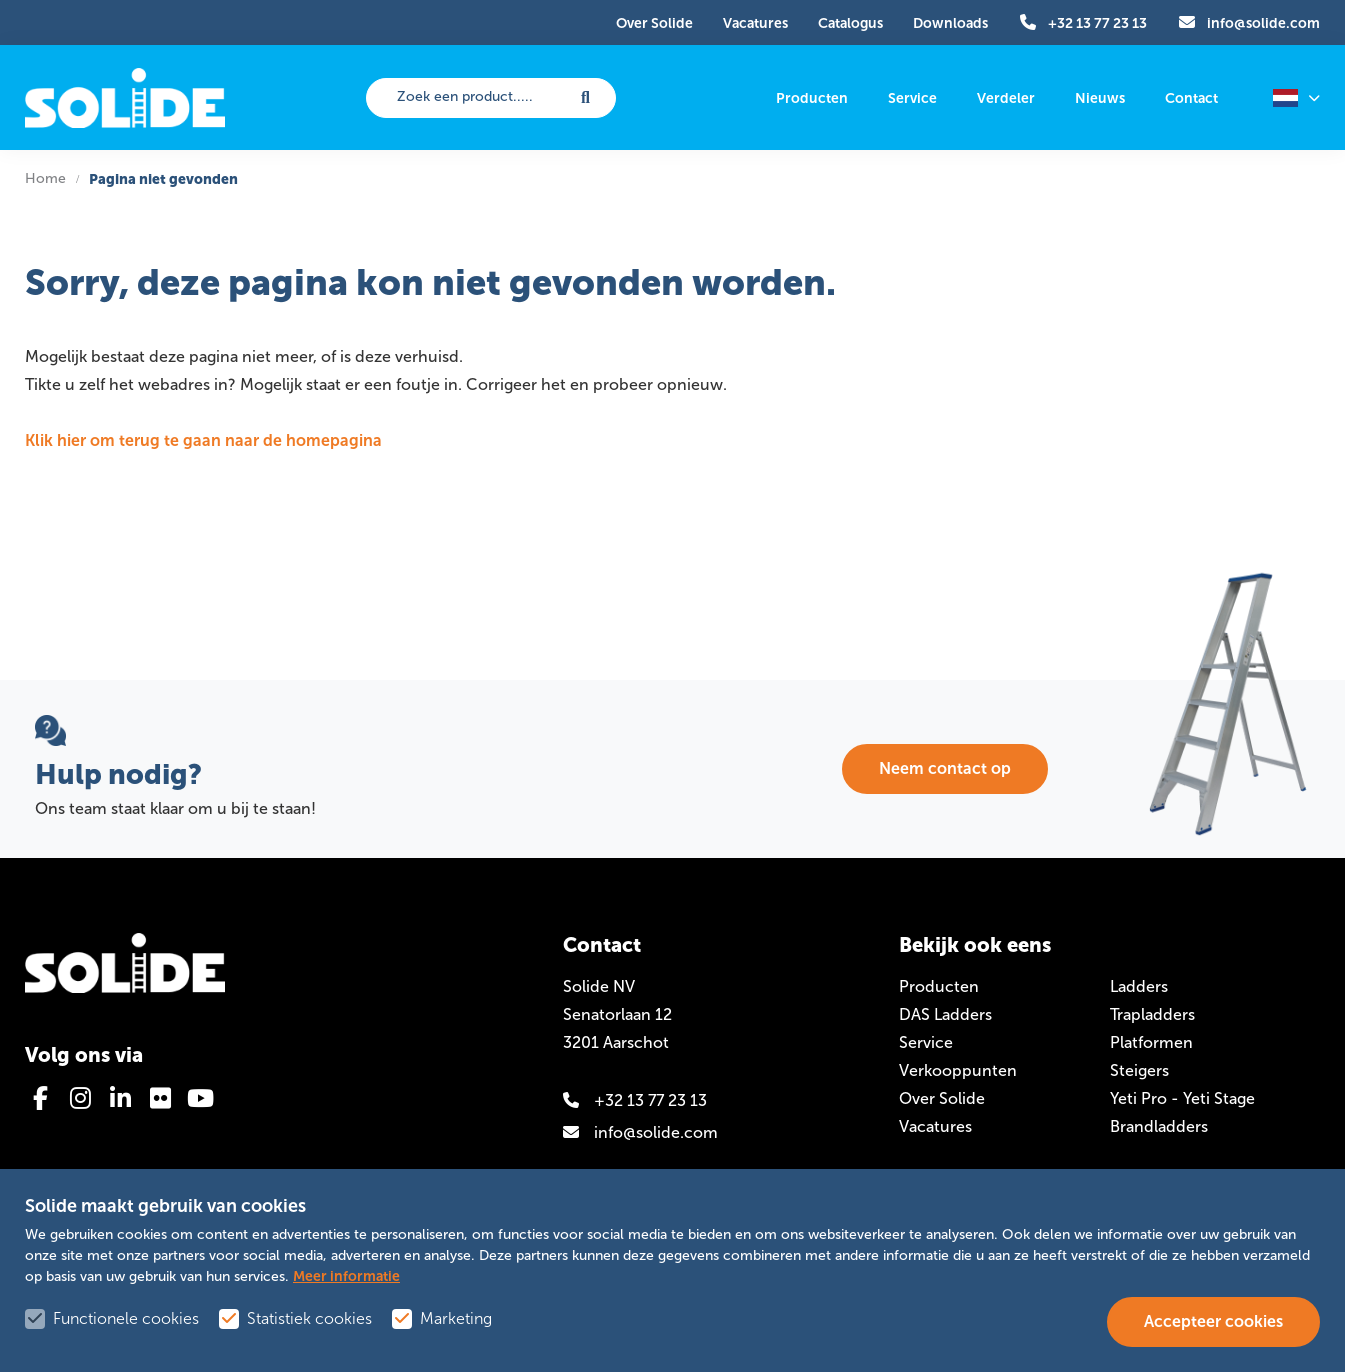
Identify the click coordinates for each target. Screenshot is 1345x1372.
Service (926, 1042)
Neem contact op (945, 768)
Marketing (456, 1318)
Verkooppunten (958, 1070)
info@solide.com (640, 1132)
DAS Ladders (945, 1014)
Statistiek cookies (309, 1318)
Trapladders (1152, 1014)
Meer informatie (346, 1276)
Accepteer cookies (1213, 1321)
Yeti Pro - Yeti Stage (1182, 1098)
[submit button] (586, 98)
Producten (939, 986)
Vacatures (935, 1126)
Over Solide (942, 1098)
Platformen (1151, 1042)
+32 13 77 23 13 (635, 1100)
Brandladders (1159, 1126)
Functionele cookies (126, 1318)
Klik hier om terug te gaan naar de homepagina (203, 440)
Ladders (1139, 986)
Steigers (1139, 1070)
